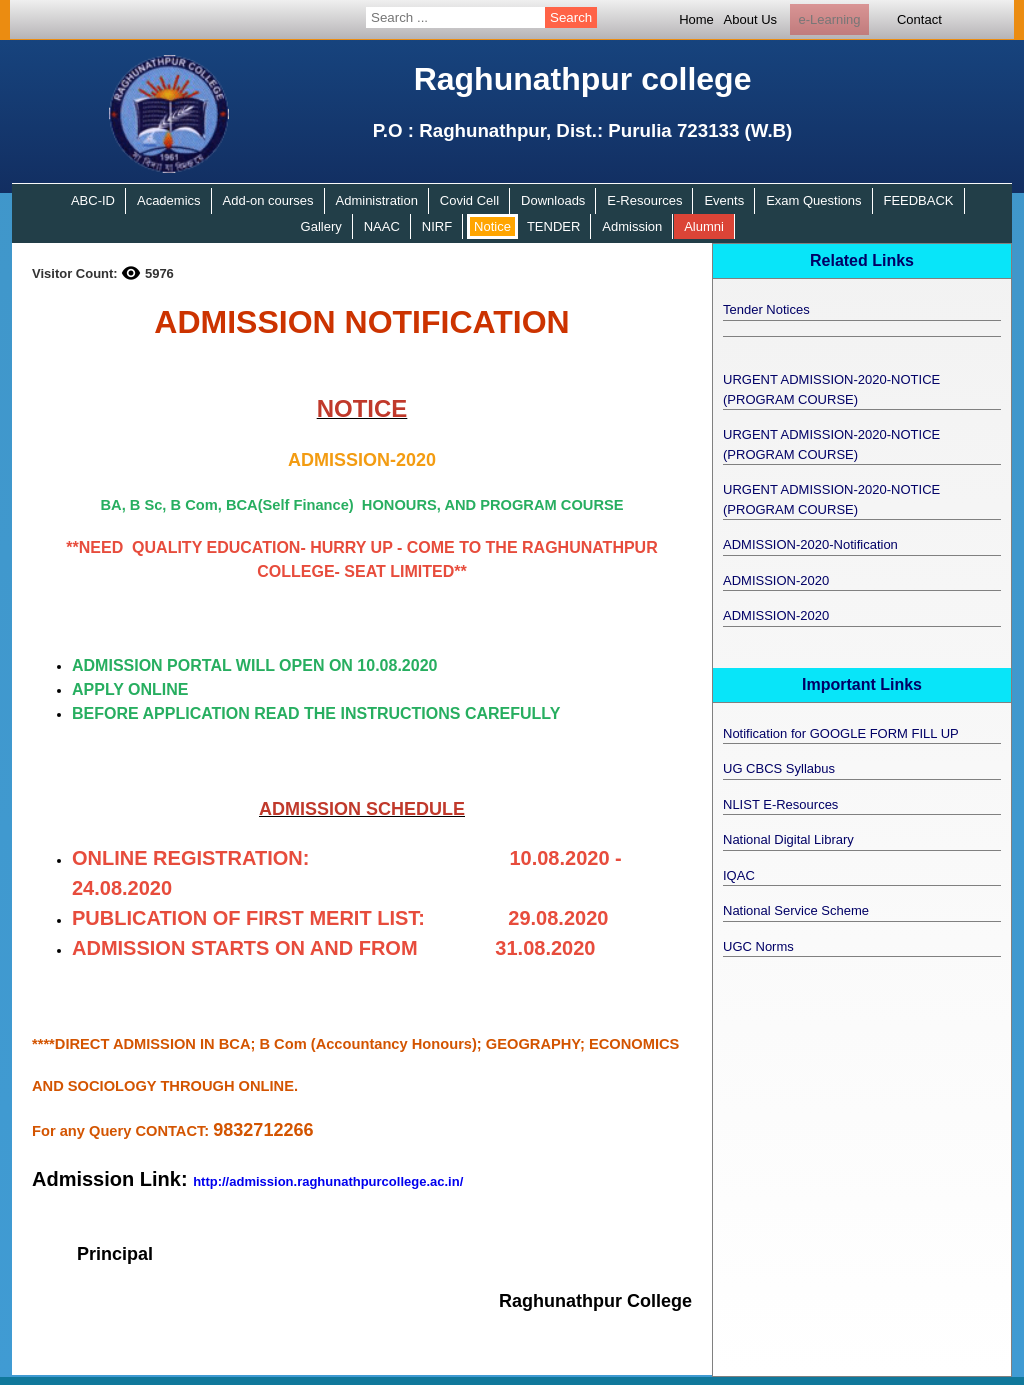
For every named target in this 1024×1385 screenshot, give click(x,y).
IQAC (739, 875)
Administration (377, 200)
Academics (169, 200)
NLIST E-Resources (780, 804)
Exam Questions (813, 200)
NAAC (382, 226)
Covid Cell (469, 200)
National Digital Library (788, 839)
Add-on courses (268, 200)
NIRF (437, 226)
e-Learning (829, 19)
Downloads (553, 200)
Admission (632, 226)
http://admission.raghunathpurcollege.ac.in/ (328, 1181)
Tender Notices (766, 309)
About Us (750, 19)
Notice (492, 226)
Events (724, 200)
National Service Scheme (796, 910)
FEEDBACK (918, 200)
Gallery (321, 226)
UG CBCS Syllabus (779, 768)
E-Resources (644, 200)
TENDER (553, 226)
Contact (919, 19)
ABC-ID (93, 200)
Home (696, 19)
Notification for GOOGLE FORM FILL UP (841, 733)
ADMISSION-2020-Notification (810, 544)
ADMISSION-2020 (776, 580)
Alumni (704, 226)
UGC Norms (758, 946)
